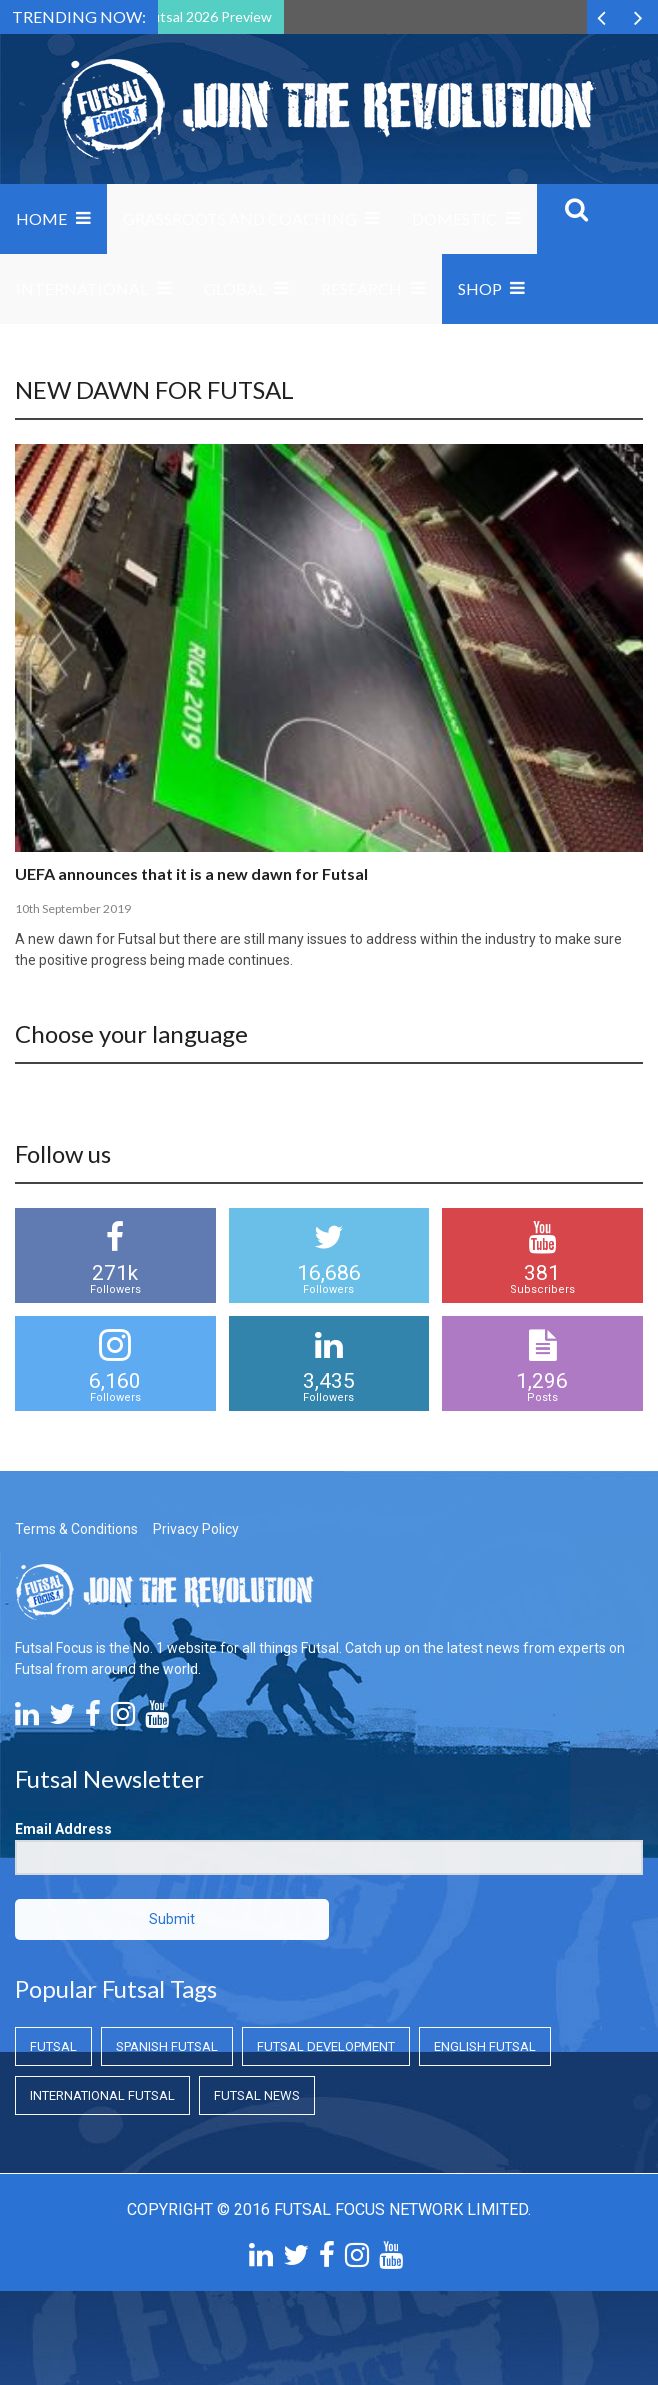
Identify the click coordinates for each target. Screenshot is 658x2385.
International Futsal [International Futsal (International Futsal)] (102, 2095)
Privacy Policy (196, 1529)
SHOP (480, 288)
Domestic (454, 218)
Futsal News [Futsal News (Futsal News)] (257, 2095)
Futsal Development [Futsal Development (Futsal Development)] (326, 2046)
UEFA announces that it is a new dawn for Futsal (191, 873)
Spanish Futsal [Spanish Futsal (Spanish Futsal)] (167, 2046)
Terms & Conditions (76, 1529)
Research (361, 288)
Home (41, 218)
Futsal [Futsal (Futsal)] (53, 2046)
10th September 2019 (73, 908)
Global (235, 288)
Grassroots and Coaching (240, 218)
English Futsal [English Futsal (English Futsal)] (485, 2046)
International (82, 288)
